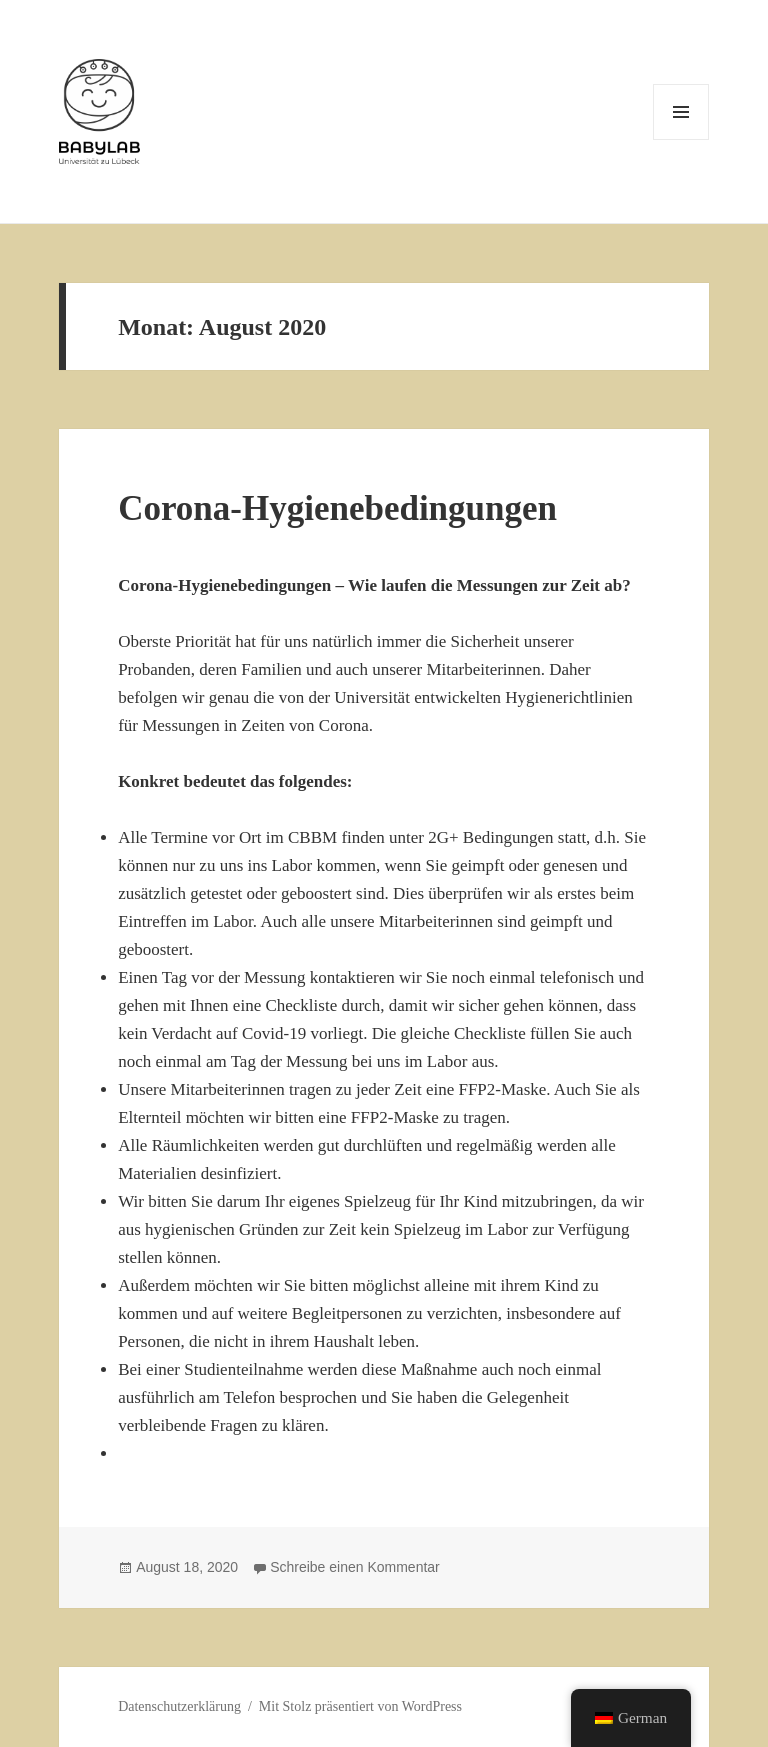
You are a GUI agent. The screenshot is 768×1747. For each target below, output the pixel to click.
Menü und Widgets (681, 139)
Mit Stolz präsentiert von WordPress (360, 1706)
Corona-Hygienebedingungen (337, 508)
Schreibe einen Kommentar (355, 1567)
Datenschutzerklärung (179, 1706)
